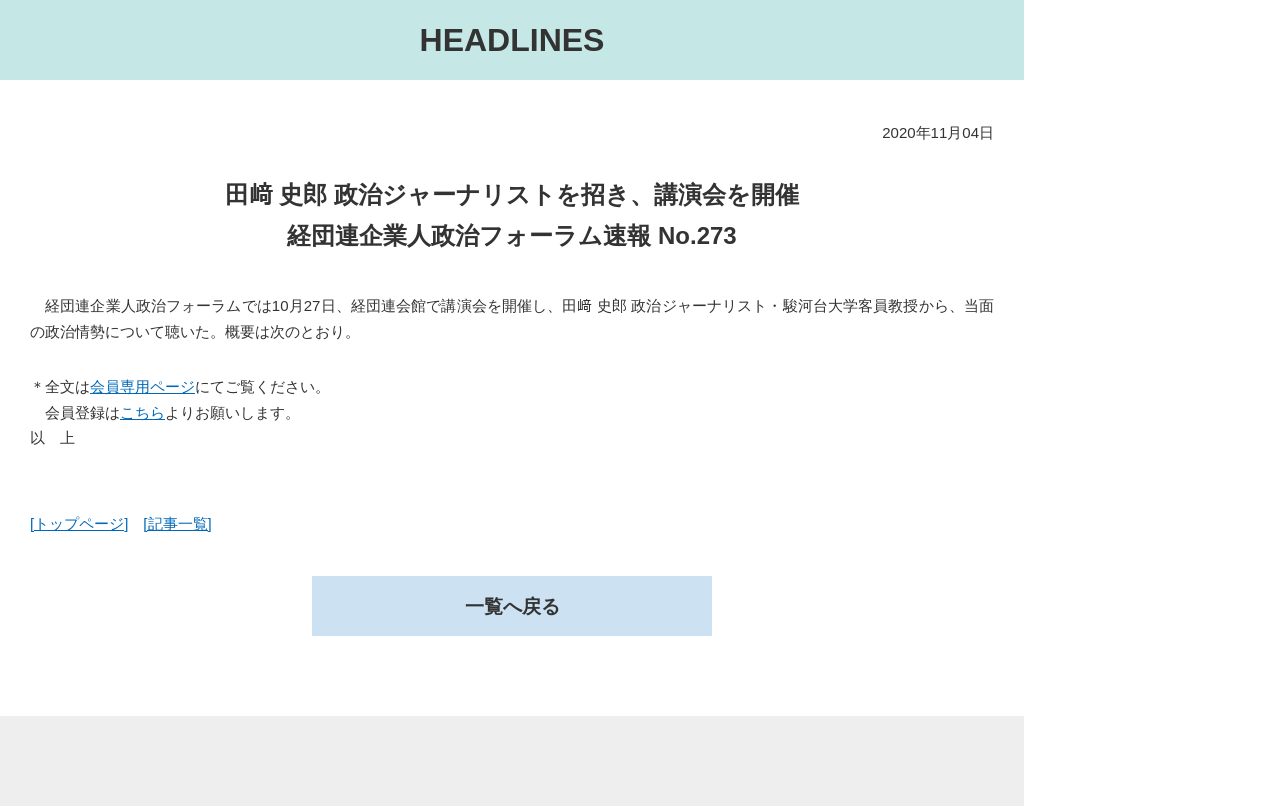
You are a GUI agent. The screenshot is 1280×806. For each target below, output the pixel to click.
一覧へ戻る (512, 607)
